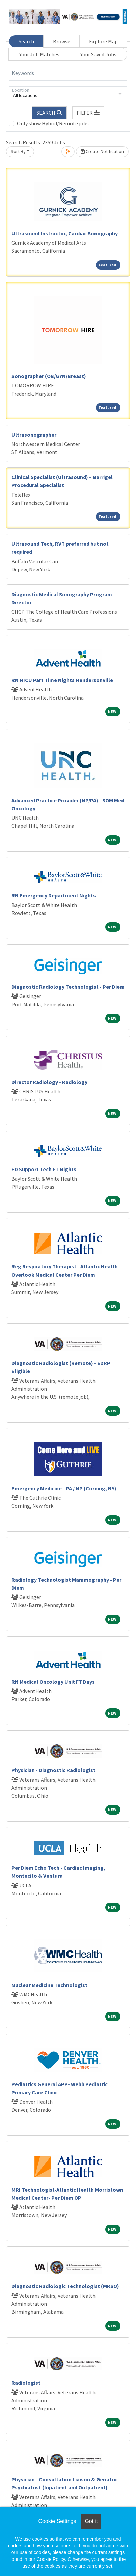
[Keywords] (68, 73)
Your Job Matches (39, 54)
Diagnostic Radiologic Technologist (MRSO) (65, 2286)
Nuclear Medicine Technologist (49, 1984)
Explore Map (103, 41)
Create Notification (102, 151)
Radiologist (25, 2382)
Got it (91, 2521)
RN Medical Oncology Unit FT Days (53, 1681)
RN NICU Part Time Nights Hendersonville (62, 680)
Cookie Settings (57, 2521)
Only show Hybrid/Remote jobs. (53, 123)
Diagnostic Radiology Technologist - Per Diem (68, 986)
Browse (61, 41)
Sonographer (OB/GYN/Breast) (48, 376)
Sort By (18, 151)
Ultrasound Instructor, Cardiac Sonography (64, 233)
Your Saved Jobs (98, 54)
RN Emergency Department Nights (53, 895)
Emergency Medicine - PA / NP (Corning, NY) (63, 1488)
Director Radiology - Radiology (49, 1082)
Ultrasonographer (33, 434)
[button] (88, 112)
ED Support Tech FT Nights (43, 1169)
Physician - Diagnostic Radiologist (53, 1770)
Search (26, 41)
